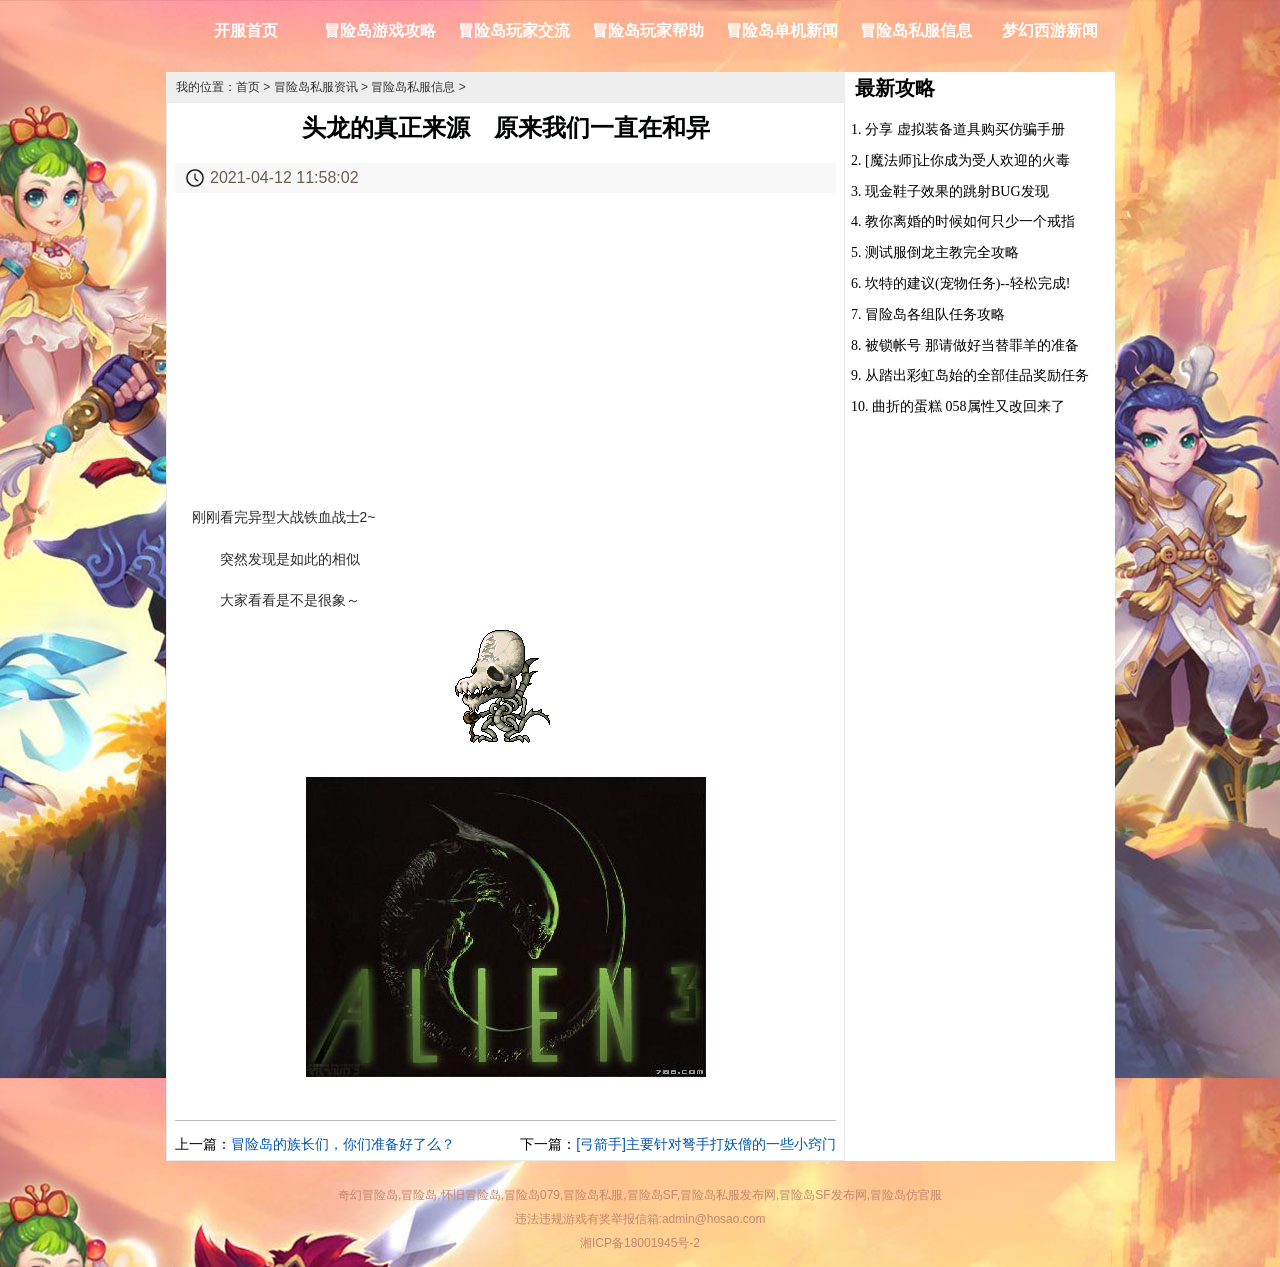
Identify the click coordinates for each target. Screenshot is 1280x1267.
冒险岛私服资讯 (316, 87)
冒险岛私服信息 (916, 30)
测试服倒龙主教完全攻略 (942, 252)
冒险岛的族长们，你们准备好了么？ (343, 1144)
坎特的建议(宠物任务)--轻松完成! (967, 283)
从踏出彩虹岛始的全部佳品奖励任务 (977, 375)
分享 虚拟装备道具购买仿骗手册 (965, 129)
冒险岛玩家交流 (514, 30)
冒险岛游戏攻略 (380, 30)
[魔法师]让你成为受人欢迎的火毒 (967, 160)
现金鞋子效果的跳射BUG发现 (957, 191)
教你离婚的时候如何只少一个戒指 (970, 221)
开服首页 (246, 30)
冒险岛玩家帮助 (648, 30)
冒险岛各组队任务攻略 (935, 314)
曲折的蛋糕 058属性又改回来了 (968, 406)
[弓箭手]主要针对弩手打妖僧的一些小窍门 (706, 1144)
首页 (248, 87)
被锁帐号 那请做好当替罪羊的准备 (972, 345)
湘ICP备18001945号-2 (640, 1243)
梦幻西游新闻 (1050, 30)
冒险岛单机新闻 (782, 30)
